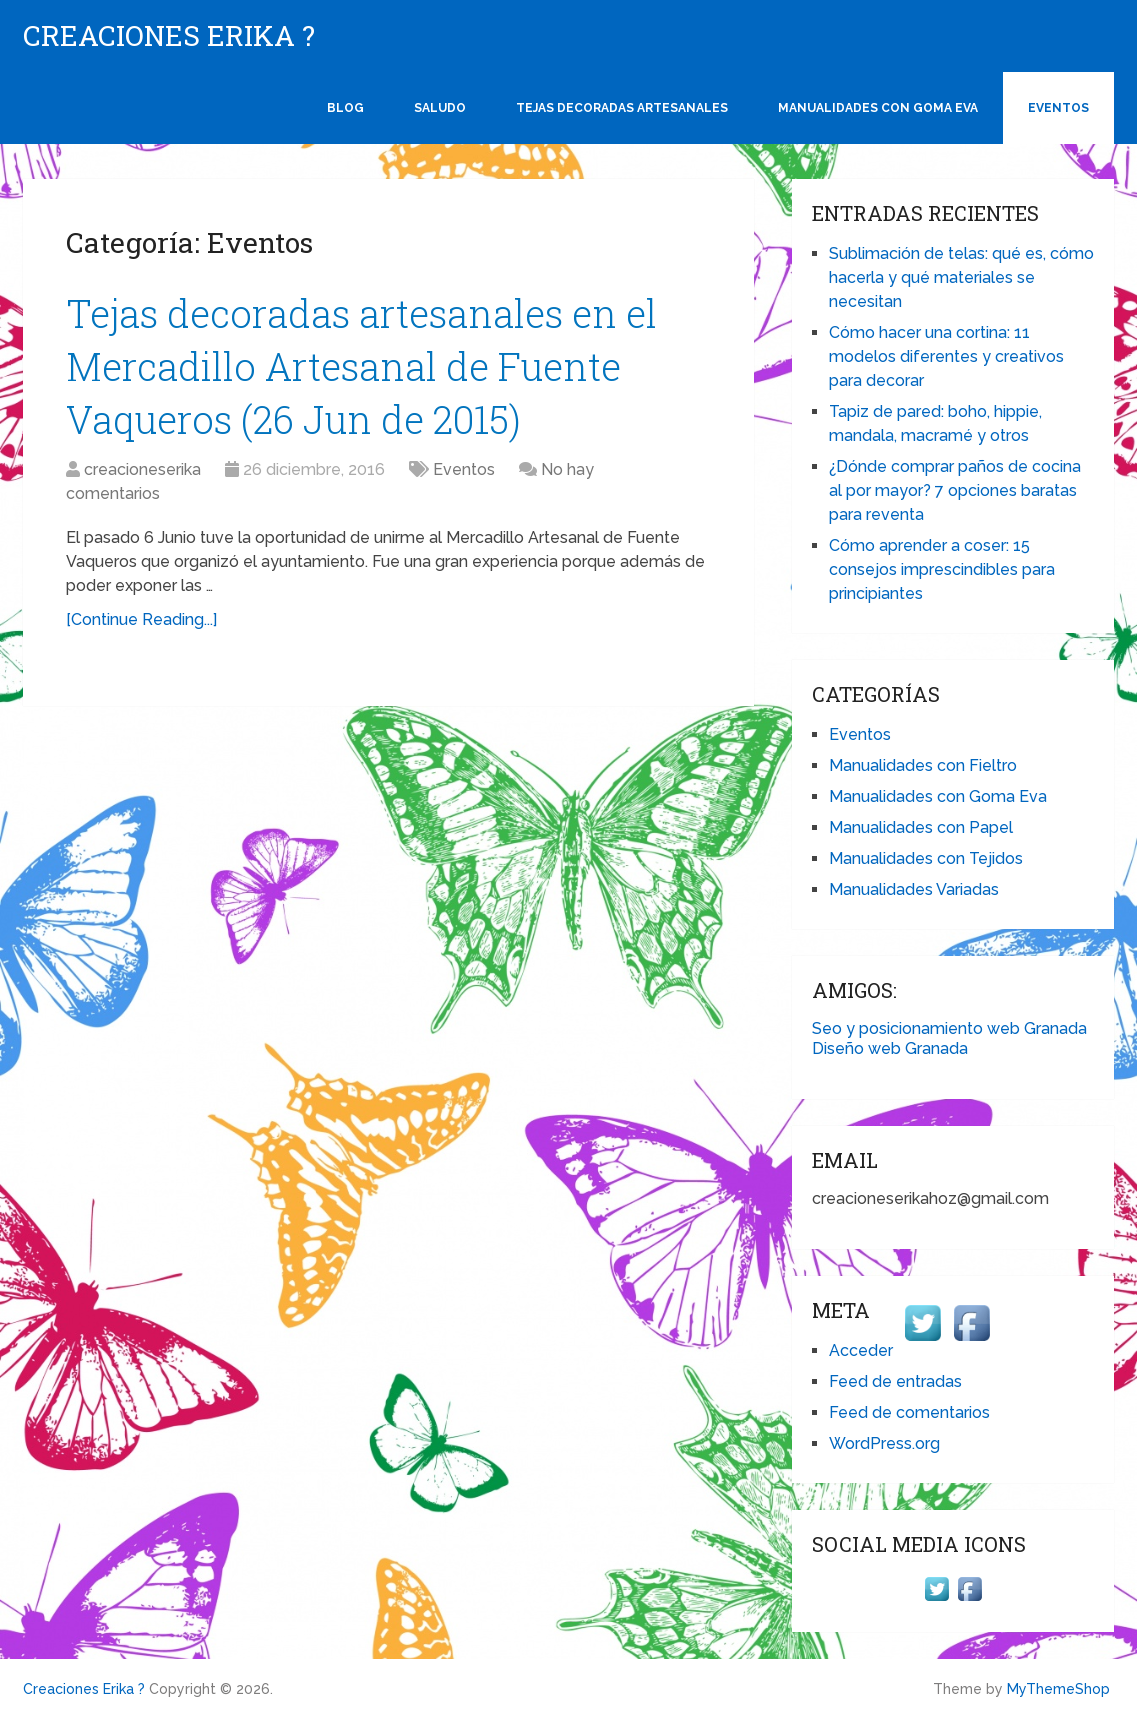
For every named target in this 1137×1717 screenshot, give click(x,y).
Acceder (861, 1350)
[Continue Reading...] (141, 619)
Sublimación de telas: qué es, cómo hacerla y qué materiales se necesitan (961, 277)
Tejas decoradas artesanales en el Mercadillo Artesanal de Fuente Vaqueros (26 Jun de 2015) (361, 366)
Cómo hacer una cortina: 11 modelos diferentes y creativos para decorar (946, 356)
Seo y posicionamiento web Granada (949, 1028)
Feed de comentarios (909, 1412)
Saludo (440, 108)
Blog (345, 108)
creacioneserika (142, 469)
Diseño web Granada (890, 1048)
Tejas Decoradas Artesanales (622, 108)
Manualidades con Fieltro (923, 765)
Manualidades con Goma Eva (878, 108)
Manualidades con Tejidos (926, 858)
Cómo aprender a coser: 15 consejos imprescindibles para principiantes (942, 569)
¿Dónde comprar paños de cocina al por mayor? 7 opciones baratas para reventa (955, 490)
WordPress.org (884, 1443)
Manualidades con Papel (921, 827)
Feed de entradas (895, 1381)
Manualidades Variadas (914, 889)
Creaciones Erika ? (169, 36)
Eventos (1058, 108)
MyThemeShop (1058, 1689)
